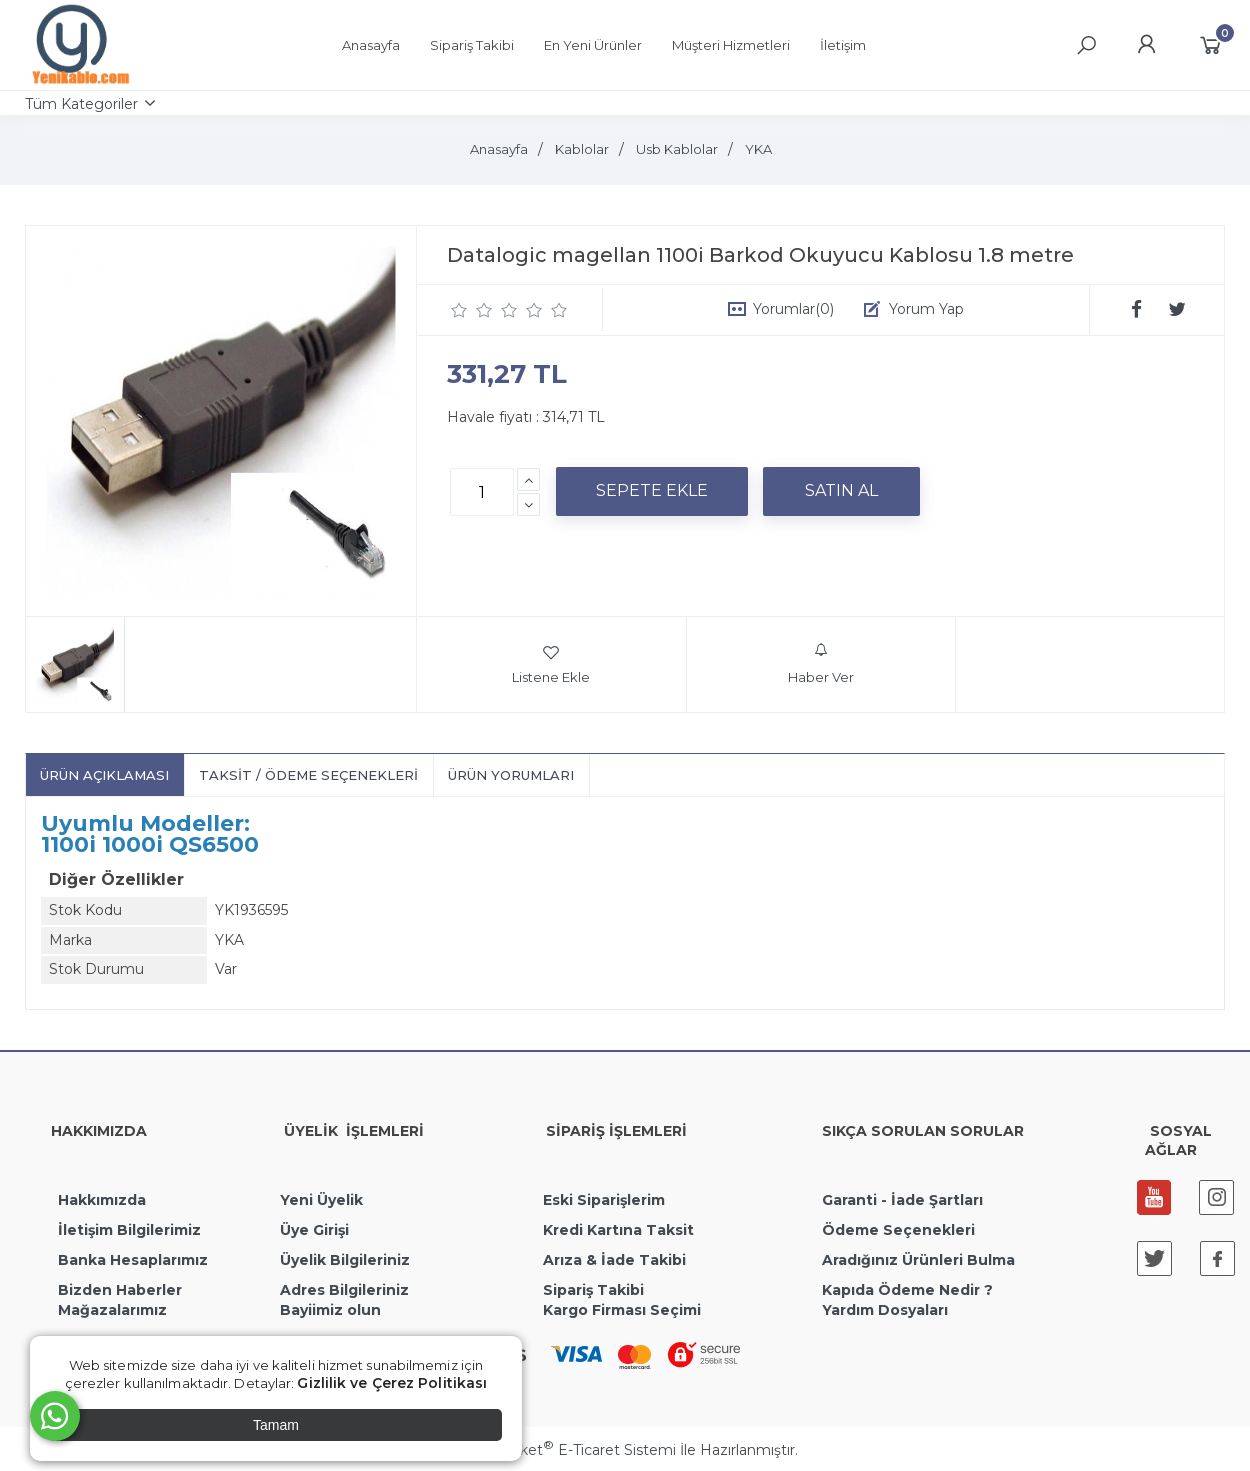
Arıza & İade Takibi (614, 1260)
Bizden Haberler (120, 1290)
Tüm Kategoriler (81, 104)
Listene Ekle (551, 664)
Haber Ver (821, 664)
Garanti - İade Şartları (902, 1200)
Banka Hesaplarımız (133, 1260)
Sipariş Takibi (593, 1290)
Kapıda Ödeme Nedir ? (907, 1290)
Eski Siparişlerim (604, 1200)
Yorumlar (793, 309)
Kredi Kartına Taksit (618, 1230)
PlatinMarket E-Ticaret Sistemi (564, 1450)
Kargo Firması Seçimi (622, 1310)
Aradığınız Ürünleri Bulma (918, 1260)
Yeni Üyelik (321, 1200)
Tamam (276, 1425)
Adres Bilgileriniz (344, 1290)
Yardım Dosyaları (885, 1310)
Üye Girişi (314, 1230)
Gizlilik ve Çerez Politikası (392, 1383)
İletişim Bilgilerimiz (127, 1230)
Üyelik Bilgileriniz (345, 1260)
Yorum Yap (926, 309)
